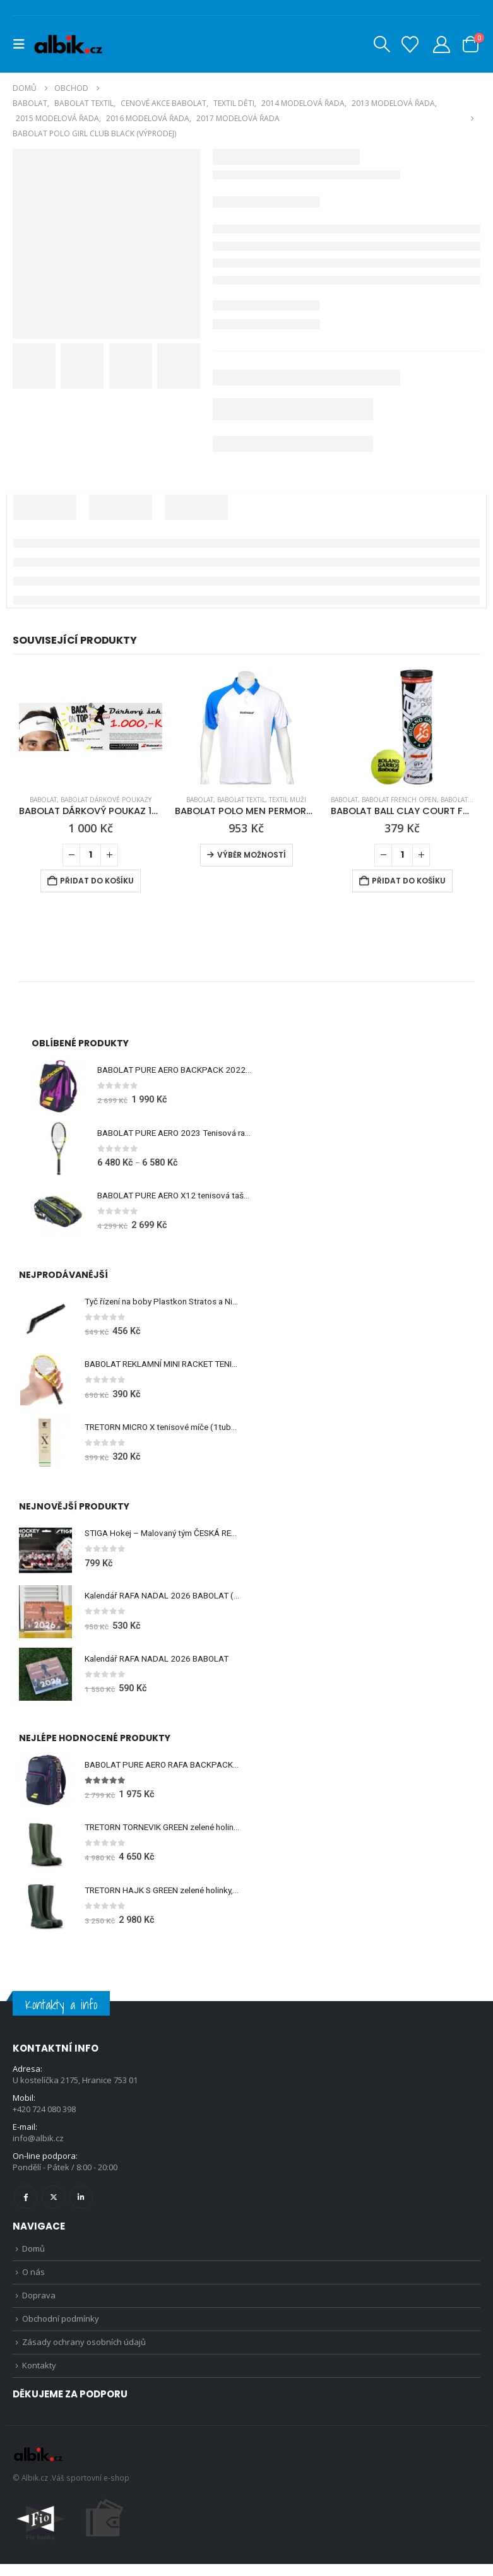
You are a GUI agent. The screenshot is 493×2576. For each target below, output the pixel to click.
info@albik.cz (38, 2143)
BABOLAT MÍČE (463, 799)
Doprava (39, 2304)
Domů (33, 2255)
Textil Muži (287, 799)
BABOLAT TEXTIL (241, 799)
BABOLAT (43, 799)
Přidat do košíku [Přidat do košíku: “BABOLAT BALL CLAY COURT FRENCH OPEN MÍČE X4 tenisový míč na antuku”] (409, 880)
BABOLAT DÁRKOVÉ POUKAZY (106, 799)
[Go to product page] (90, 727)
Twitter (53, 2203)
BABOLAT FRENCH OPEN (399, 799)
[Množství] (90, 855)
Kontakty (39, 2377)
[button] (23, 44)
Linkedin (81, 2203)
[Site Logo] (68, 44)
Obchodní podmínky (60, 2328)
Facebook (25, 2203)
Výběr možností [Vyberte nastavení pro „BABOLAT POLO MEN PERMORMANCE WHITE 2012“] (251, 854)
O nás (33, 2280)
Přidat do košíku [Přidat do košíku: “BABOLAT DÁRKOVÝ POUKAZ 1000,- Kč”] (97, 880)
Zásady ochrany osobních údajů (84, 2352)
